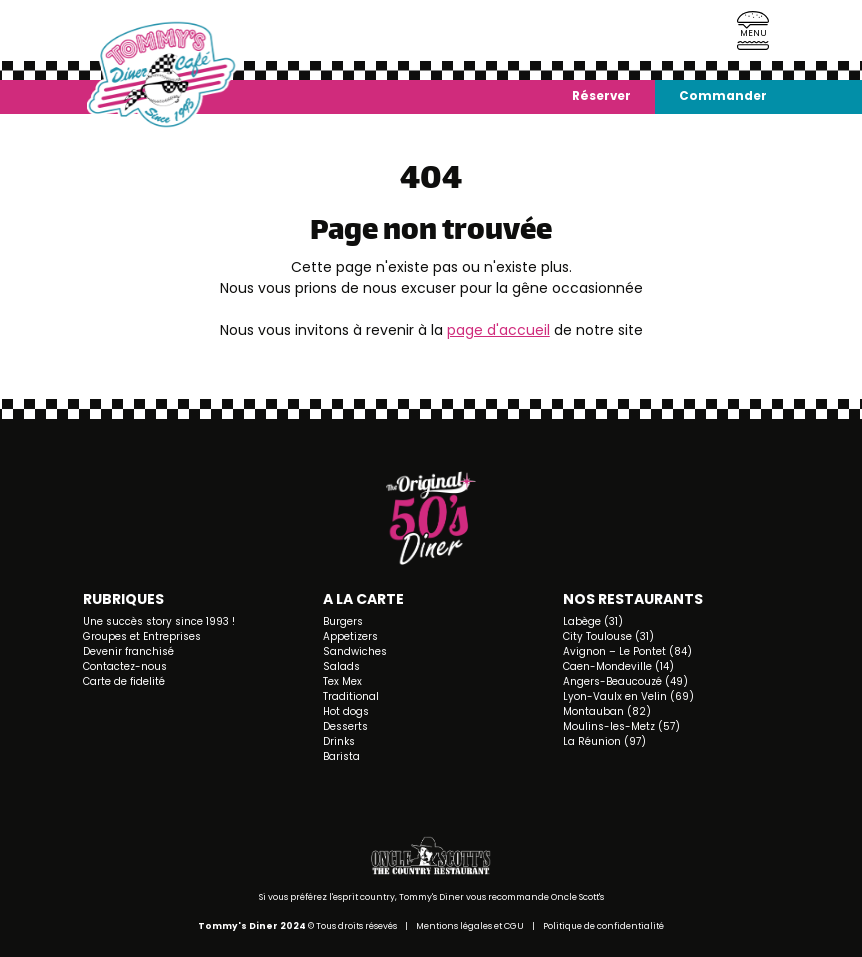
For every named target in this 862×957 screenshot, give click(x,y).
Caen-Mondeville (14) (618, 666)
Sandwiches (355, 651)
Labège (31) (593, 621)
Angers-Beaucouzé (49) (625, 681)
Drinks (339, 741)
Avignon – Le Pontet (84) (627, 651)
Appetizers (350, 636)
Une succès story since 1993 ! (159, 621)
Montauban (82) (607, 711)
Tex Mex (342, 681)
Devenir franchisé (128, 651)
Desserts (345, 726)
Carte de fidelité (124, 681)
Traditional (351, 696)
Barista (341, 756)
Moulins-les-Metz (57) (621, 726)
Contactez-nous (125, 666)
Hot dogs (346, 711)
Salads (341, 666)
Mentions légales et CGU (470, 926)
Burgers (343, 621)
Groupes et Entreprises (142, 636)
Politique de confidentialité (603, 926)
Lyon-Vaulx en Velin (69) (628, 696)
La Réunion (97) (604, 741)
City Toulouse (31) (608, 636)
